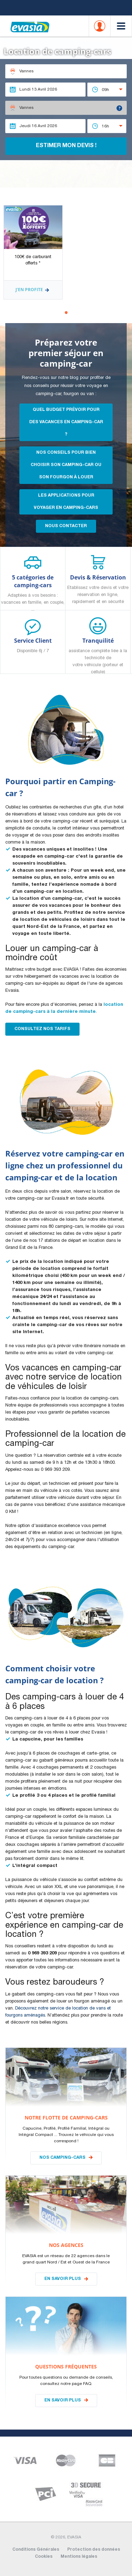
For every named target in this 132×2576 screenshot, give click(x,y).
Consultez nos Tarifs (42, 1029)
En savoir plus (62, 2279)
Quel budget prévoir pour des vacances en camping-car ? (66, 422)
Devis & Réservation (97, 589)
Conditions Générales (35, 2550)
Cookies (43, 2557)
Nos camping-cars (62, 2158)
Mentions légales (79, 2557)
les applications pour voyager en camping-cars (66, 501)
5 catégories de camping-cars (32, 591)
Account (99, 26)
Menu (121, 26)
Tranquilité (97, 655)
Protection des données (93, 2550)
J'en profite (33, 290)
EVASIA (30, 22)
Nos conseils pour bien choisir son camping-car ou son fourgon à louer (66, 465)
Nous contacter (66, 526)
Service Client (32, 646)
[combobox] (106, 90)
